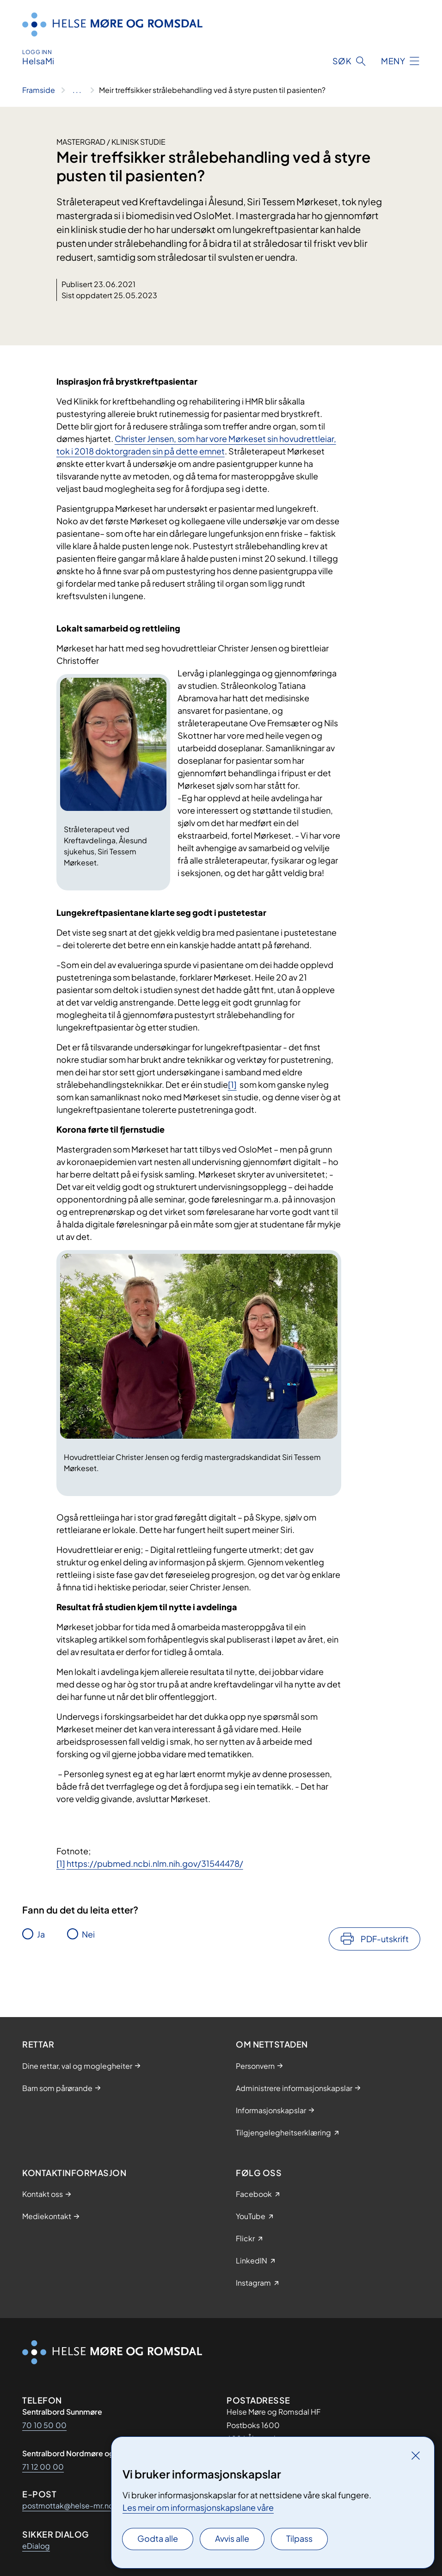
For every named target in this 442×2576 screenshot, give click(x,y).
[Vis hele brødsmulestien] (77, 90)
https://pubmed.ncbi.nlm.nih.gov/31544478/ (155, 1863)
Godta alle (157, 2538)
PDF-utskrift (385, 1938)
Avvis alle (232, 2538)
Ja (41, 1934)
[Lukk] (415, 2455)
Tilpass (299, 2538)
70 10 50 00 (44, 2425)
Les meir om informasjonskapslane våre (198, 2507)
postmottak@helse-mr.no (67, 2505)
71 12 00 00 (43, 2467)
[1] (232, 1084)
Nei (88, 1934)
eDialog (36, 2546)
